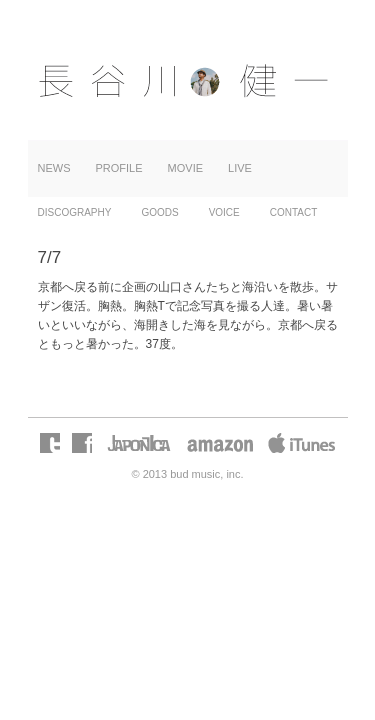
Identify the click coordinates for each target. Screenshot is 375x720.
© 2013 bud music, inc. (187, 474)
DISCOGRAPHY (75, 212)
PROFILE (119, 168)
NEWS (54, 168)
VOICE (224, 212)
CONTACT (294, 212)
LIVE (240, 168)
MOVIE (185, 168)
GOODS (159, 212)
